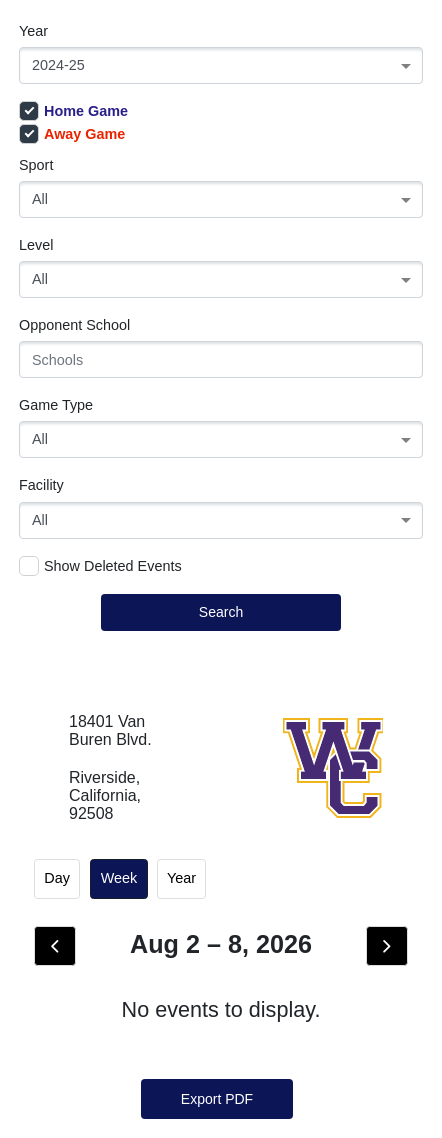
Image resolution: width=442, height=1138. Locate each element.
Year (33, 31)
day (57, 878)
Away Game (72, 134)
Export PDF (217, 1099)
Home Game (73, 111)
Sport (36, 165)
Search (221, 612)
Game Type (56, 405)
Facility (41, 485)
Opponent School (74, 325)
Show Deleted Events (100, 566)
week (119, 878)
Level (36, 245)
